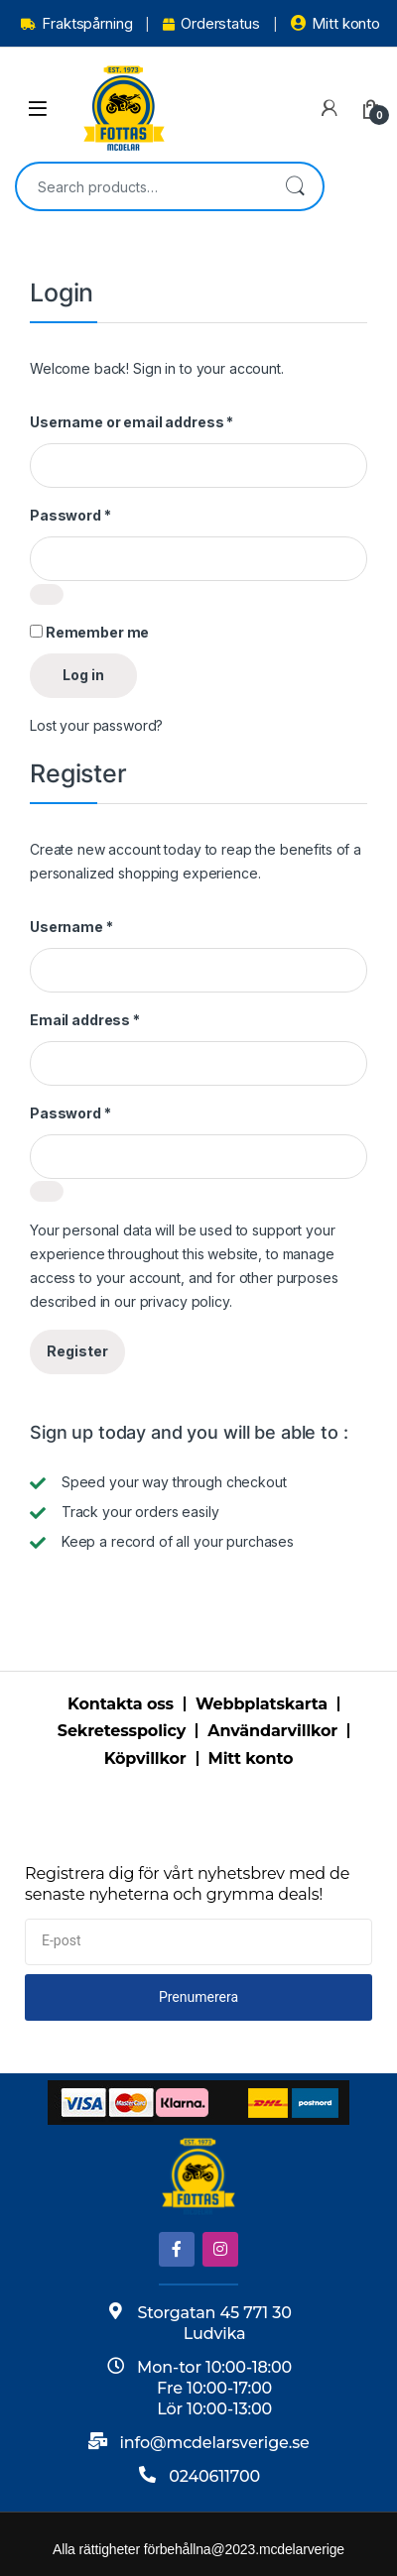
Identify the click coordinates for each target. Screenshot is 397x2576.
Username (71, 926)
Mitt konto (335, 23)
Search (295, 186)
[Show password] (47, 594)
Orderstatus (211, 23)
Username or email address (131, 421)
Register (77, 1351)
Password (70, 515)
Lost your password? (96, 725)
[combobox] (142, 186)
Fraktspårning (76, 23)
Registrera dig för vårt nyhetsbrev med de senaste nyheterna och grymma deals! (187, 1884)
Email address (85, 1019)
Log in (83, 674)
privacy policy (184, 1301)
